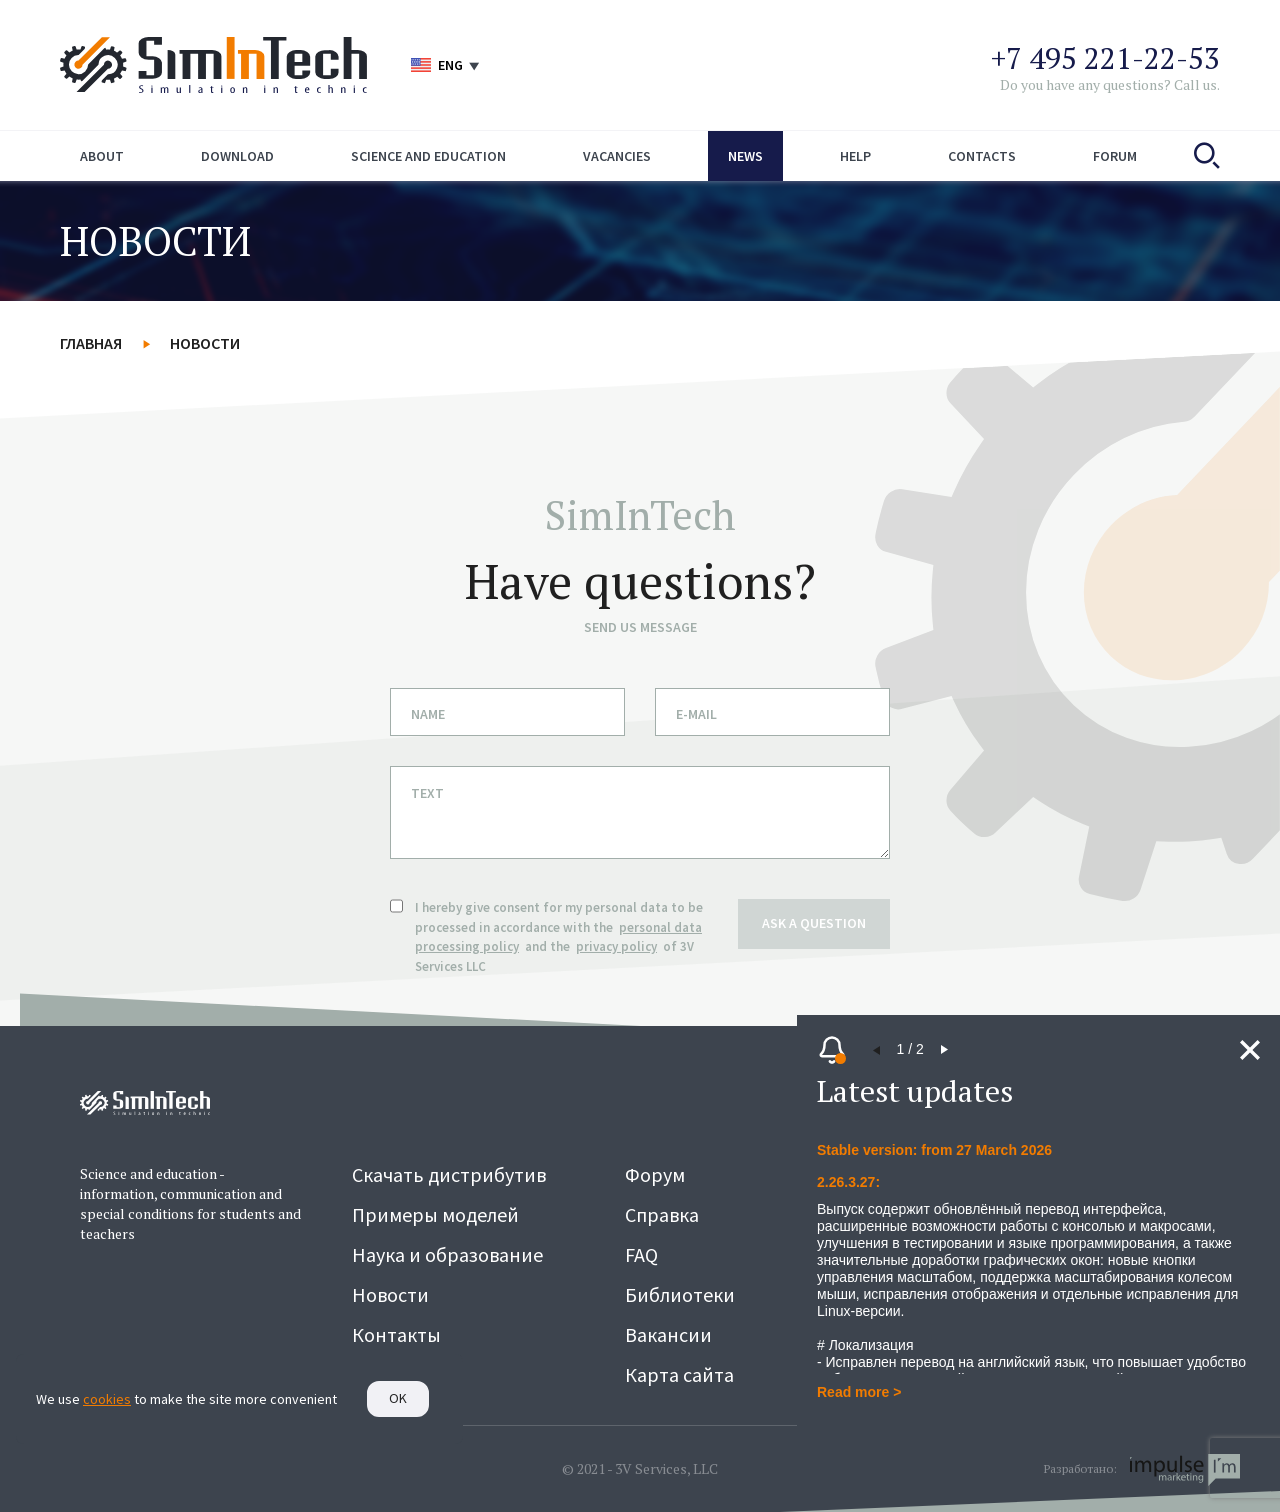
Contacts (982, 156)
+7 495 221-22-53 (1105, 58)
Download (237, 156)
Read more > (859, 1392)
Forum (1115, 156)
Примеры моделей (435, 1214)
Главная (91, 343)
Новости (205, 343)
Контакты (396, 1334)
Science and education (428, 156)
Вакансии (668, 1334)
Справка (662, 1214)
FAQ (641, 1254)
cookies (107, 1399)
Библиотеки (680, 1294)
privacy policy (616, 946)
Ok (398, 1398)
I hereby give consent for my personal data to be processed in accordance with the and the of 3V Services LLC (559, 937)
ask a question (814, 922)
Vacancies (617, 156)
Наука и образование (447, 1254)
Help (855, 156)
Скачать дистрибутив (449, 1174)
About (102, 156)
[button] (877, 1050)
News (745, 156)
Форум (655, 1174)
